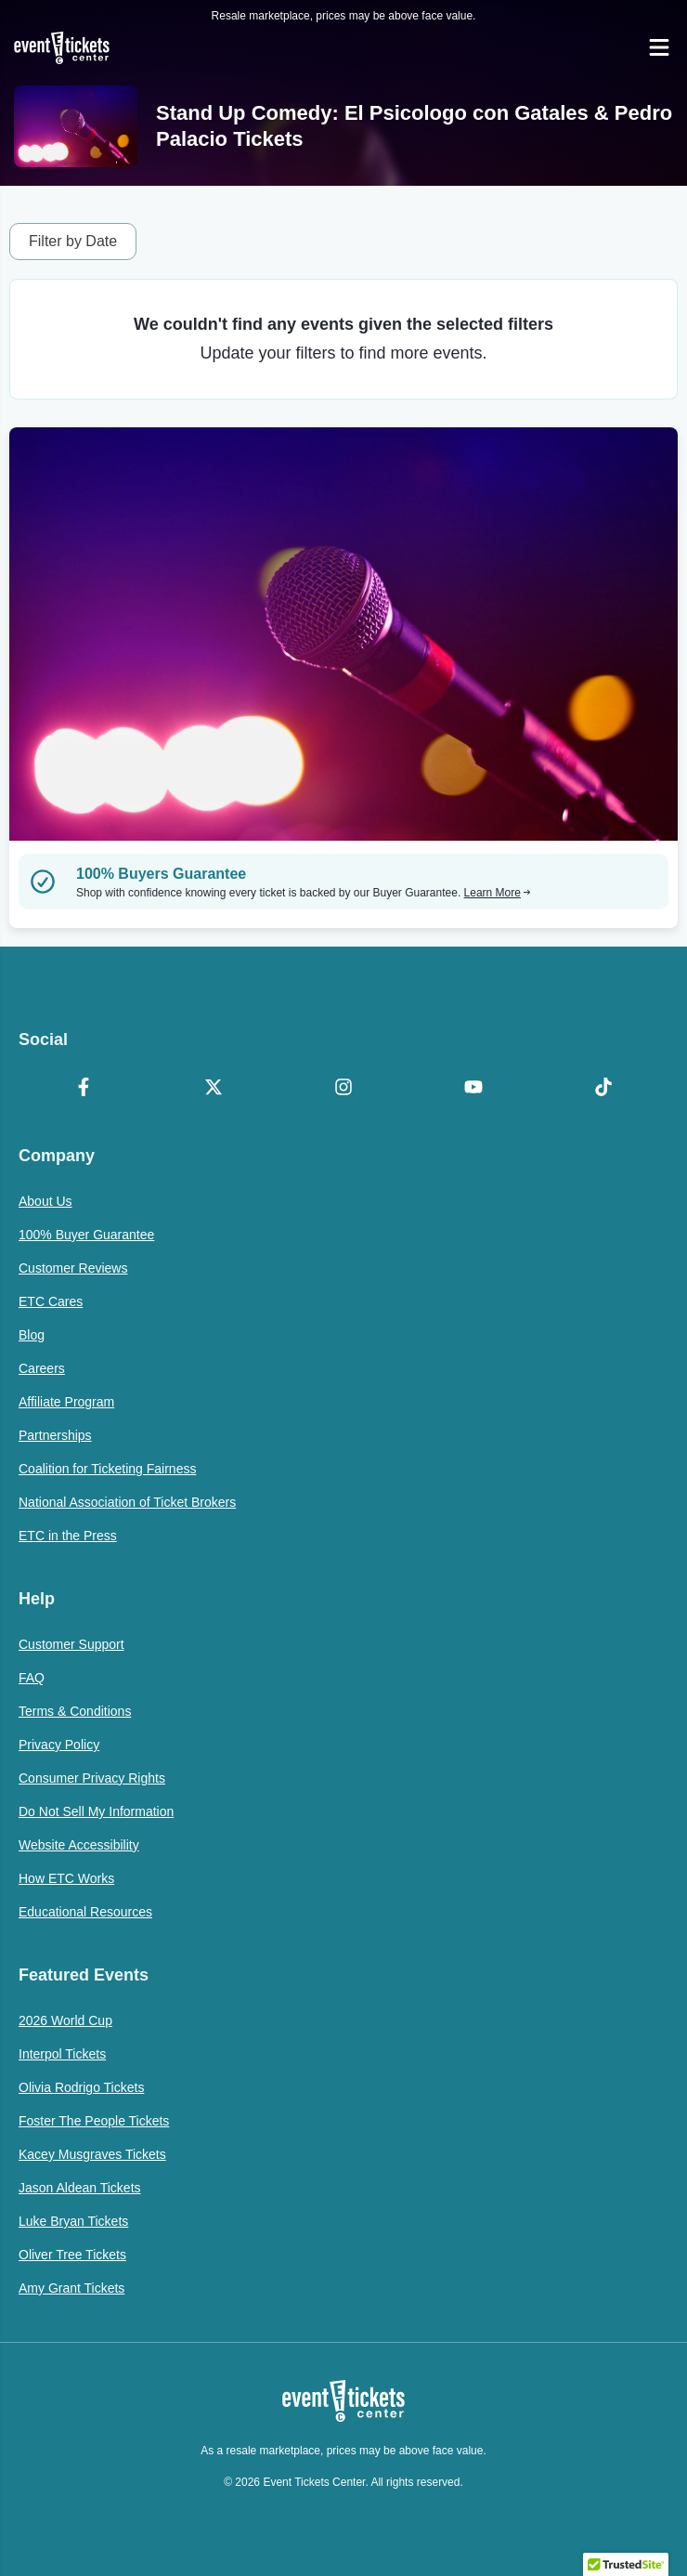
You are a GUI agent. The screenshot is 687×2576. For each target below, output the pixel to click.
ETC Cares (51, 1301)
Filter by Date (73, 241)
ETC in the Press (68, 1535)
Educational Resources (85, 1911)
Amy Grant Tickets (71, 2288)
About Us (45, 1201)
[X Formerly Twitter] (214, 1088)
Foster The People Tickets (94, 2120)
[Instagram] (343, 1088)
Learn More (497, 892)
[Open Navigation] (659, 47)
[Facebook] (84, 1088)
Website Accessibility (79, 1844)
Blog (32, 1334)
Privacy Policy (59, 1744)
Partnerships (55, 1435)
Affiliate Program (66, 1401)
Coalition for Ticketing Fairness (107, 1468)
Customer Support (71, 1644)
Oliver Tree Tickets (72, 2254)
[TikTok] (603, 1088)
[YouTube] (473, 1088)
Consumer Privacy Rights (92, 1778)
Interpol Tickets (62, 2053)
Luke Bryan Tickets (73, 2221)
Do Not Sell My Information (96, 1811)
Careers (42, 1368)
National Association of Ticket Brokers (127, 1502)
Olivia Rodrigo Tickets (81, 2087)
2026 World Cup (65, 2020)
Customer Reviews (73, 1268)
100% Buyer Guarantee (86, 1234)
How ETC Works (66, 1878)
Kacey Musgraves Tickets (92, 2154)
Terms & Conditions (75, 1711)
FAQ (32, 1677)
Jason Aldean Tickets (80, 2187)
